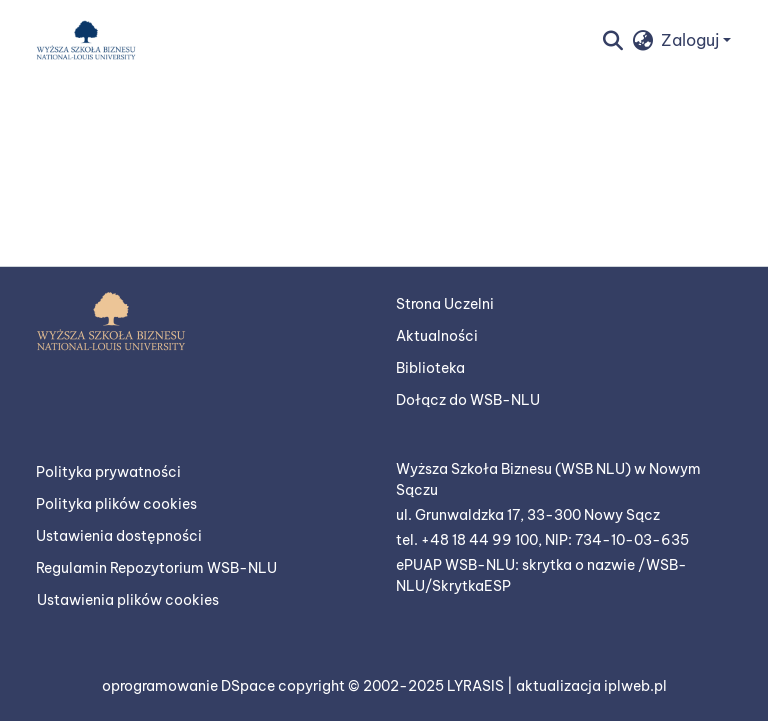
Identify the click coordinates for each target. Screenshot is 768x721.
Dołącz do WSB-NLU (468, 400)
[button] (86, 40)
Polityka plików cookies (116, 504)
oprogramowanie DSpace (190, 686)
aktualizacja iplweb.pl (591, 686)
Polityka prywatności (108, 472)
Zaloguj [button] (692, 40)
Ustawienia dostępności (119, 536)
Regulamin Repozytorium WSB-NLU (156, 568)
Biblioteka (430, 368)
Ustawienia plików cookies (128, 600)
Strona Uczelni (445, 304)
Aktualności (437, 336)
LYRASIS (477, 686)
